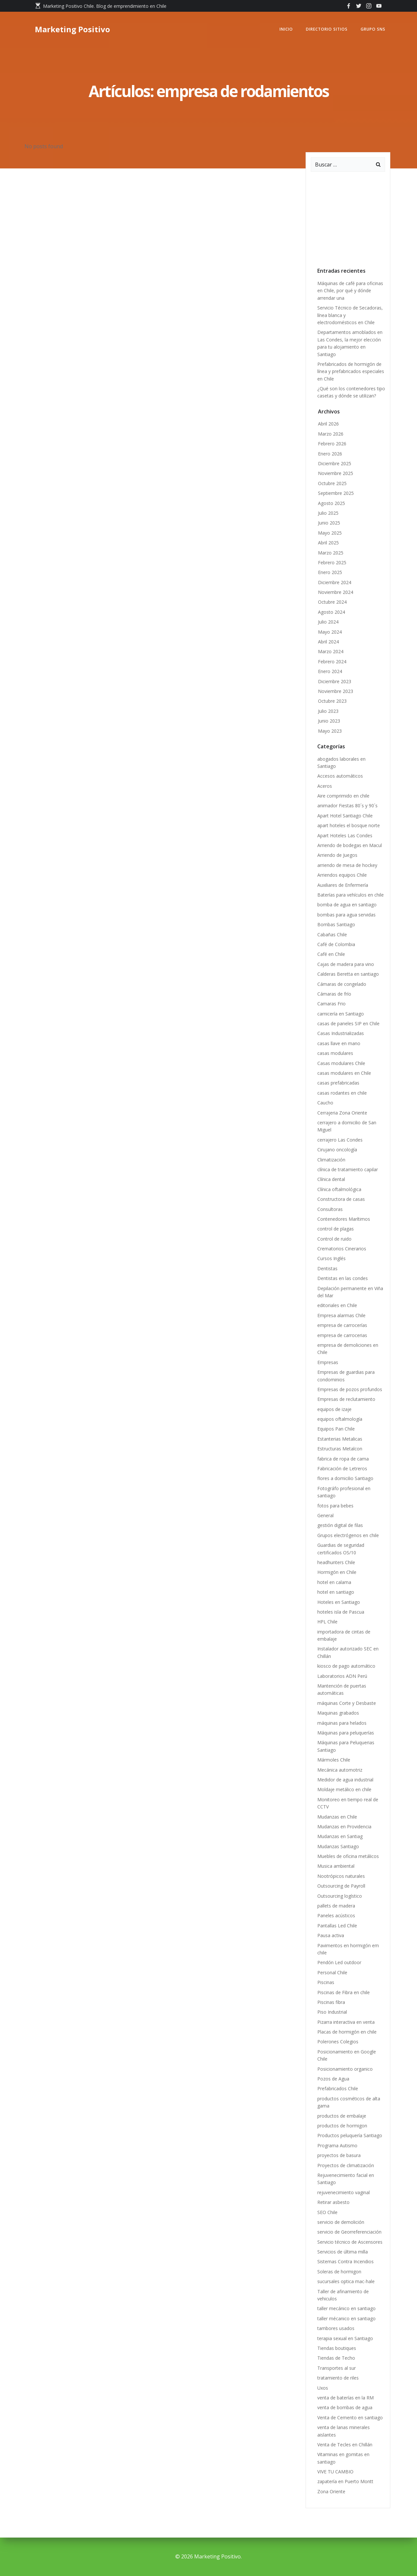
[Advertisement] (360, 217)
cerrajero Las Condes (340, 1140)
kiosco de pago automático (346, 1666)
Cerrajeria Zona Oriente (342, 1113)
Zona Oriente (331, 2491)
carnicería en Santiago (340, 1014)
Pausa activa (330, 1935)
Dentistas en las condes (342, 1278)
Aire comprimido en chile (343, 796)
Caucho (325, 1103)
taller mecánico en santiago (346, 2308)
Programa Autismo (337, 2145)
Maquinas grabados (338, 1713)
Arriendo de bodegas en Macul (349, 845)
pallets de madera (336, 1906)
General (325, 1515)
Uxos (322, 2388)
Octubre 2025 (332, 483)
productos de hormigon (342, 2126)
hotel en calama (334, 1582)
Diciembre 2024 (334, 582)
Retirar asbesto (333, 2202)
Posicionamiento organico (345, 2069)
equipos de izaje (334, 1409)
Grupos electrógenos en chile (348, 1535)
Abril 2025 (328, 543)
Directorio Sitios (327, 29)
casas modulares (335, 1053)
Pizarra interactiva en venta (346, 2022)
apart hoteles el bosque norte (348, 825)
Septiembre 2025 (336, 493)
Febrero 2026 (332, 443)
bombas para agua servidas (346, 915)
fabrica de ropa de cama (343, 1459)
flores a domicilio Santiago (345, 1478)
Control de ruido (334, 1239)
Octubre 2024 (332, 602)
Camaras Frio (331, 1003)
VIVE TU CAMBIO (335, 2471)
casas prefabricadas (338, 1083)
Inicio (286, 29)
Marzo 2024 (330, 651)
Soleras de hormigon (339, 2271)
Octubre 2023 (332, 701)
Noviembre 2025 (335, 473)
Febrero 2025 (332, 562)
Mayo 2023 (330, 731)
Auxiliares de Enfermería (342, 885)
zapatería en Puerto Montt (345, 2481)
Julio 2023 (328, 711)
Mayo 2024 (330, 632)
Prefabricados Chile (337, 2088)
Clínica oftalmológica (339, 1189)
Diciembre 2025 (334, 463)
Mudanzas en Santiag (340, 1836)
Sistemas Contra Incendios (345, 2261)
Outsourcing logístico (339, 1896)
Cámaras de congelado (342, 984)
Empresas (327, 1362)
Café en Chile (331, 954)
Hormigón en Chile (336, 1572)
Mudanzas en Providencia (344, 1826)
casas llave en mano (338, 1043)
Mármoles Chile (333, 1760)
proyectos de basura (339, 2155)
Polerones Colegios (337, 2041)
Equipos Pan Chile (336, 1429)
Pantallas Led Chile (337, 1925)
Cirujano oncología (337, 1149)
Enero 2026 (330, 454)
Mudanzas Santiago (338, 1846)
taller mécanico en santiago (346, 2318)
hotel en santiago (335, 1592)
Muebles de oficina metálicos (348, 1856)
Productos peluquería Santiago (349, 2135)
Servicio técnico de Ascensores (349, 2242)
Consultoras (330, 1209)
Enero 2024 (330, 671)
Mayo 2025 (330, 533)
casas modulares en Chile (344, 1073)
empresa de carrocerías (342, 1325)
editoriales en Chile (337, 1305)
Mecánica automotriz (339, 1770)
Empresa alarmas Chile (341, 1315)
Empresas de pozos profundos (349, 1389)
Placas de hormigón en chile (347, 2032)
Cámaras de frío (334, 994)
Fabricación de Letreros (342, 1468)
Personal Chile (332, 1972)
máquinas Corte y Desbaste (346, 1703)
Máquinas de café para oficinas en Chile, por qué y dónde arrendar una (350, 290)
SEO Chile (327, 2212)
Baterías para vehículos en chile (350, 895)
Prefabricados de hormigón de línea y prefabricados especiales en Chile (350, 371)
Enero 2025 (330, 572)
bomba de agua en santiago (347, 904)
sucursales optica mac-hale (346, 2281)
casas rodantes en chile (342, 1093)
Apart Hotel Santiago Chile (345, 816)
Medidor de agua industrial (345, 1780)
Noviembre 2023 (335, 691)
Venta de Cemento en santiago (350, 2417)
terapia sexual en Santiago (345, 2338)
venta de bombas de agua (344, 2407)
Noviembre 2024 (335, 592)
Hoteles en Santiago (338, 1602)
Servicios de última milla (342, 2252)
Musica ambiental (335, 1866)
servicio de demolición (340, 2222)
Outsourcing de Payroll (342, 1886)
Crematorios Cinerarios (341, 1248)
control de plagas (335, 1229)
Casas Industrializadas (340, 1033)
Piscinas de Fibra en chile (343, 1992)
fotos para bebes (335, 1506)
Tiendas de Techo (336, 2358)
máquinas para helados (342, 1723)
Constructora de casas (341, 1199)
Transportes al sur (336, 2368)
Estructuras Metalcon (339, 1449)
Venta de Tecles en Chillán (344, 2444)
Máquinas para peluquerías (345, 1733)
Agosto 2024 (331, 612)
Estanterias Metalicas (339, 1439)
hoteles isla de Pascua (340, 1612)
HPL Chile (327, 1622)
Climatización (331, 1160)
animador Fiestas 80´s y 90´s (348, 805)
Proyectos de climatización (345, 2165)
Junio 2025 (329, 523)
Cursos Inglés (331, 1258)
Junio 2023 (329, 721)
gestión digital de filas (340, 1525)
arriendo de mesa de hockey (347, 865)
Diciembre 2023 (334, 681)
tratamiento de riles (338, 2378)
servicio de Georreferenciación (349, 2232)
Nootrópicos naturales (341, 1876)
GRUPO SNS (373, 29)
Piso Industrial (332, 2012)
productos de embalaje (341, 2116)
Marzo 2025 (330, 553)
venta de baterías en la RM (345, 2398)
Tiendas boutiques (336, 2348)
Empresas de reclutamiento (346, 1399)
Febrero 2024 (332, 661)
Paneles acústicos (336, 1915)
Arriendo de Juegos (337, 855)
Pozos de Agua (333, 2079)
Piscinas (325, 1982)
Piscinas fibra (331, 2002)
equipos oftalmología (339, 1419)
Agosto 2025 (331, 503)
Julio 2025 (328, 513)
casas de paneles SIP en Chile (348, 1023)
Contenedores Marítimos (343, 1219)
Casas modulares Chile (341, 1063)
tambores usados (335, 2328)
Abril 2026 (328, 424)
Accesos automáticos (340, 776)
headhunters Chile (336, 1562)
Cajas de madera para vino (345, 964)
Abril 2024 (328, 642)
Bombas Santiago (336, 924)
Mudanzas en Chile (337, 1817)
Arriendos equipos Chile (342, 875)
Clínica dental (331, 1179)
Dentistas (327, 1268)
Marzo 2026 (330, 434)
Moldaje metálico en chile (344, 1789)
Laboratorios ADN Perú (342, 1676)
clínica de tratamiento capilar (347, 1169)
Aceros (324, 786)
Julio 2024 (328, 622)
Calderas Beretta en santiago (348, 974)
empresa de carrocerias (342, 1335)
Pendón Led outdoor (339, 1962)
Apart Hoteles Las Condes (344, 835)
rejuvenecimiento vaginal (343, 2192)
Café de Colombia (336, 944)
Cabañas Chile (332, 934)
